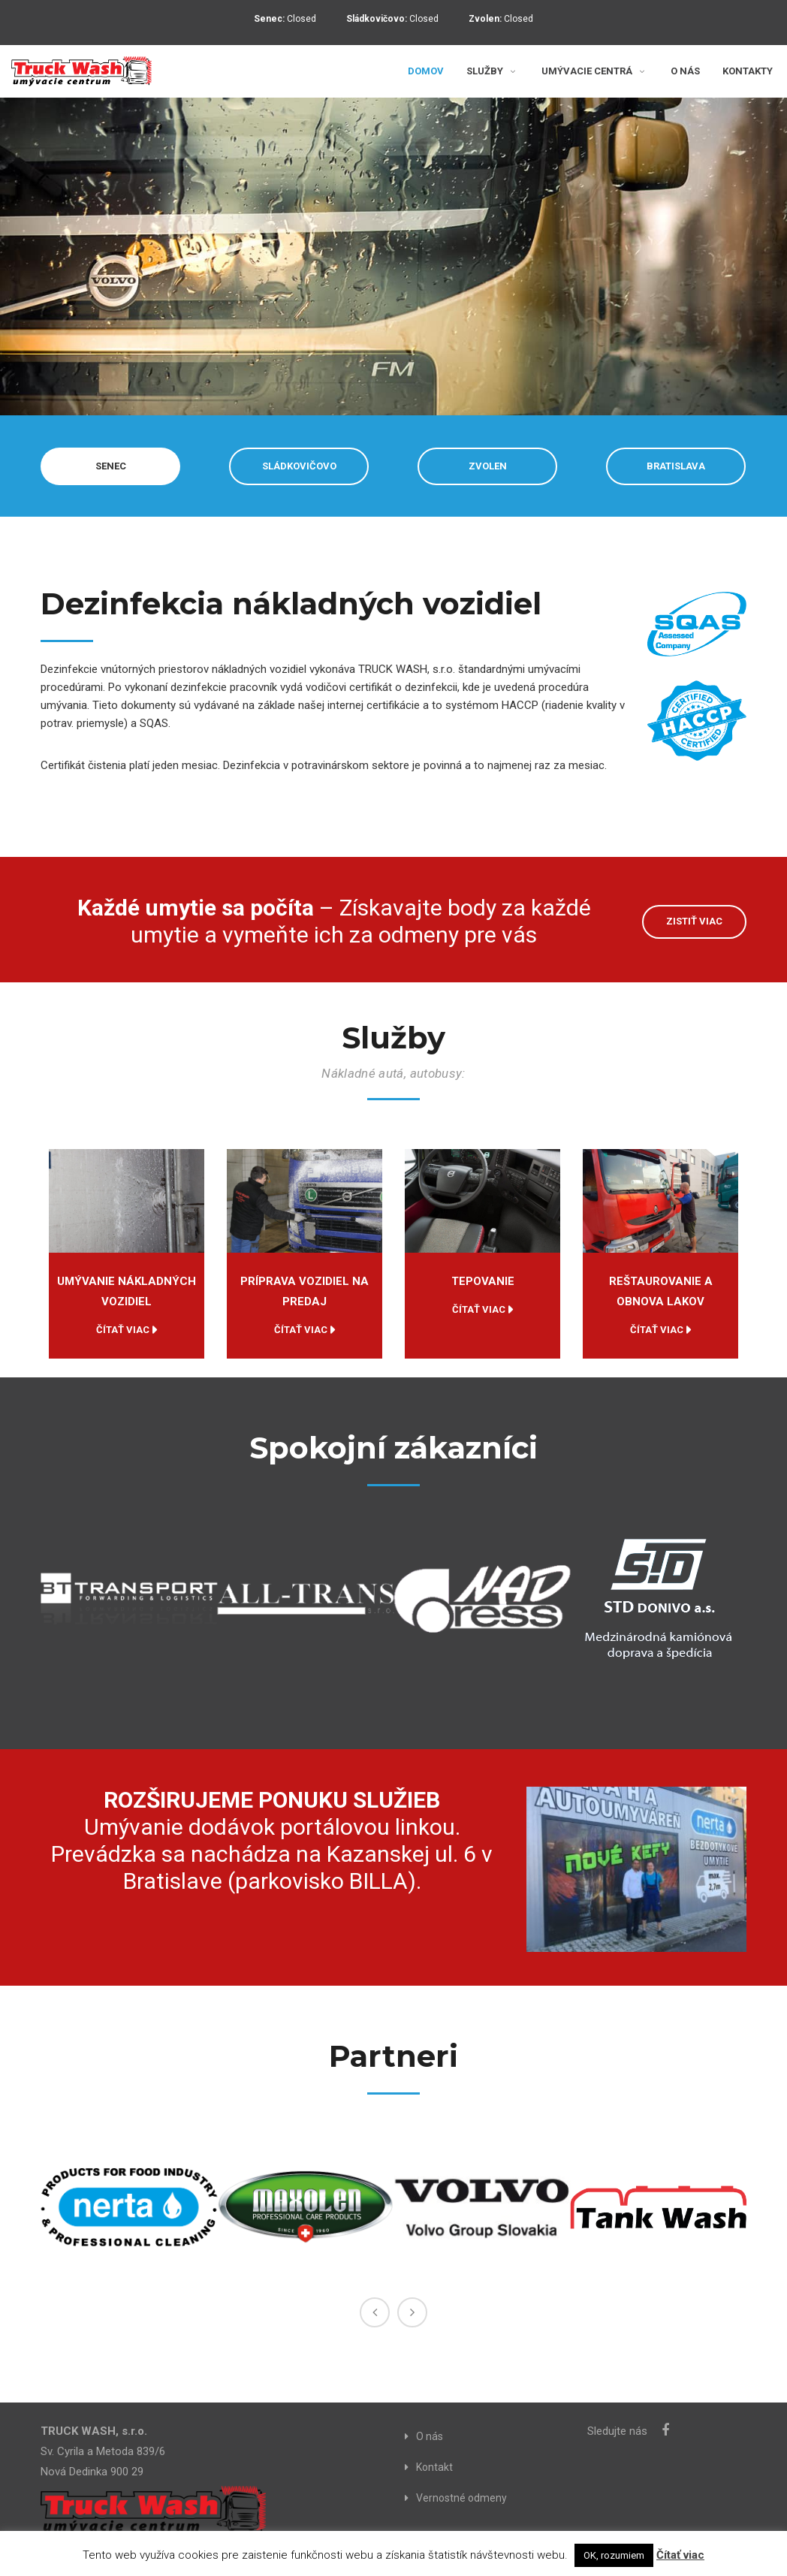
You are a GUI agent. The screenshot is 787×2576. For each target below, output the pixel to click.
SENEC (110, 466)
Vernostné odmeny (461, 2498)
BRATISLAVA (676, 466)
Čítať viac (122, 1329)
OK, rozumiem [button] (613, 2555)
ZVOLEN (488, 466)
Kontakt (434, 2467)
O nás (429, 2436)
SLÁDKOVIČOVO (299, 466)
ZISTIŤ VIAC (694, 921)
